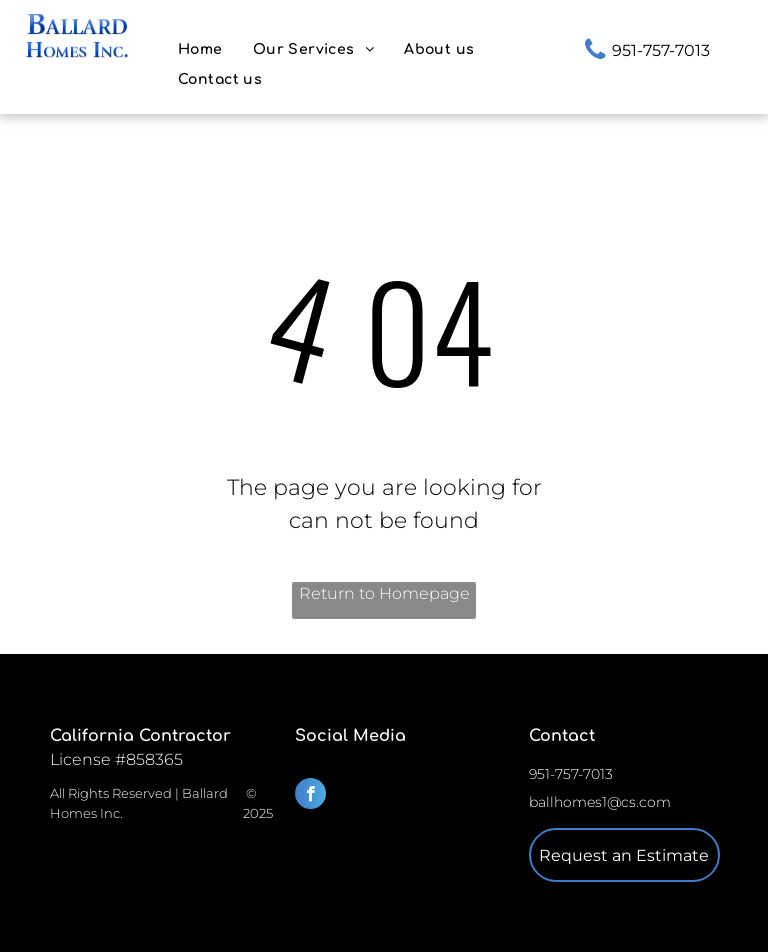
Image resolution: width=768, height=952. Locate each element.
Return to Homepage (384, 593)
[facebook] (310, 796)
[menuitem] (200, 49)
